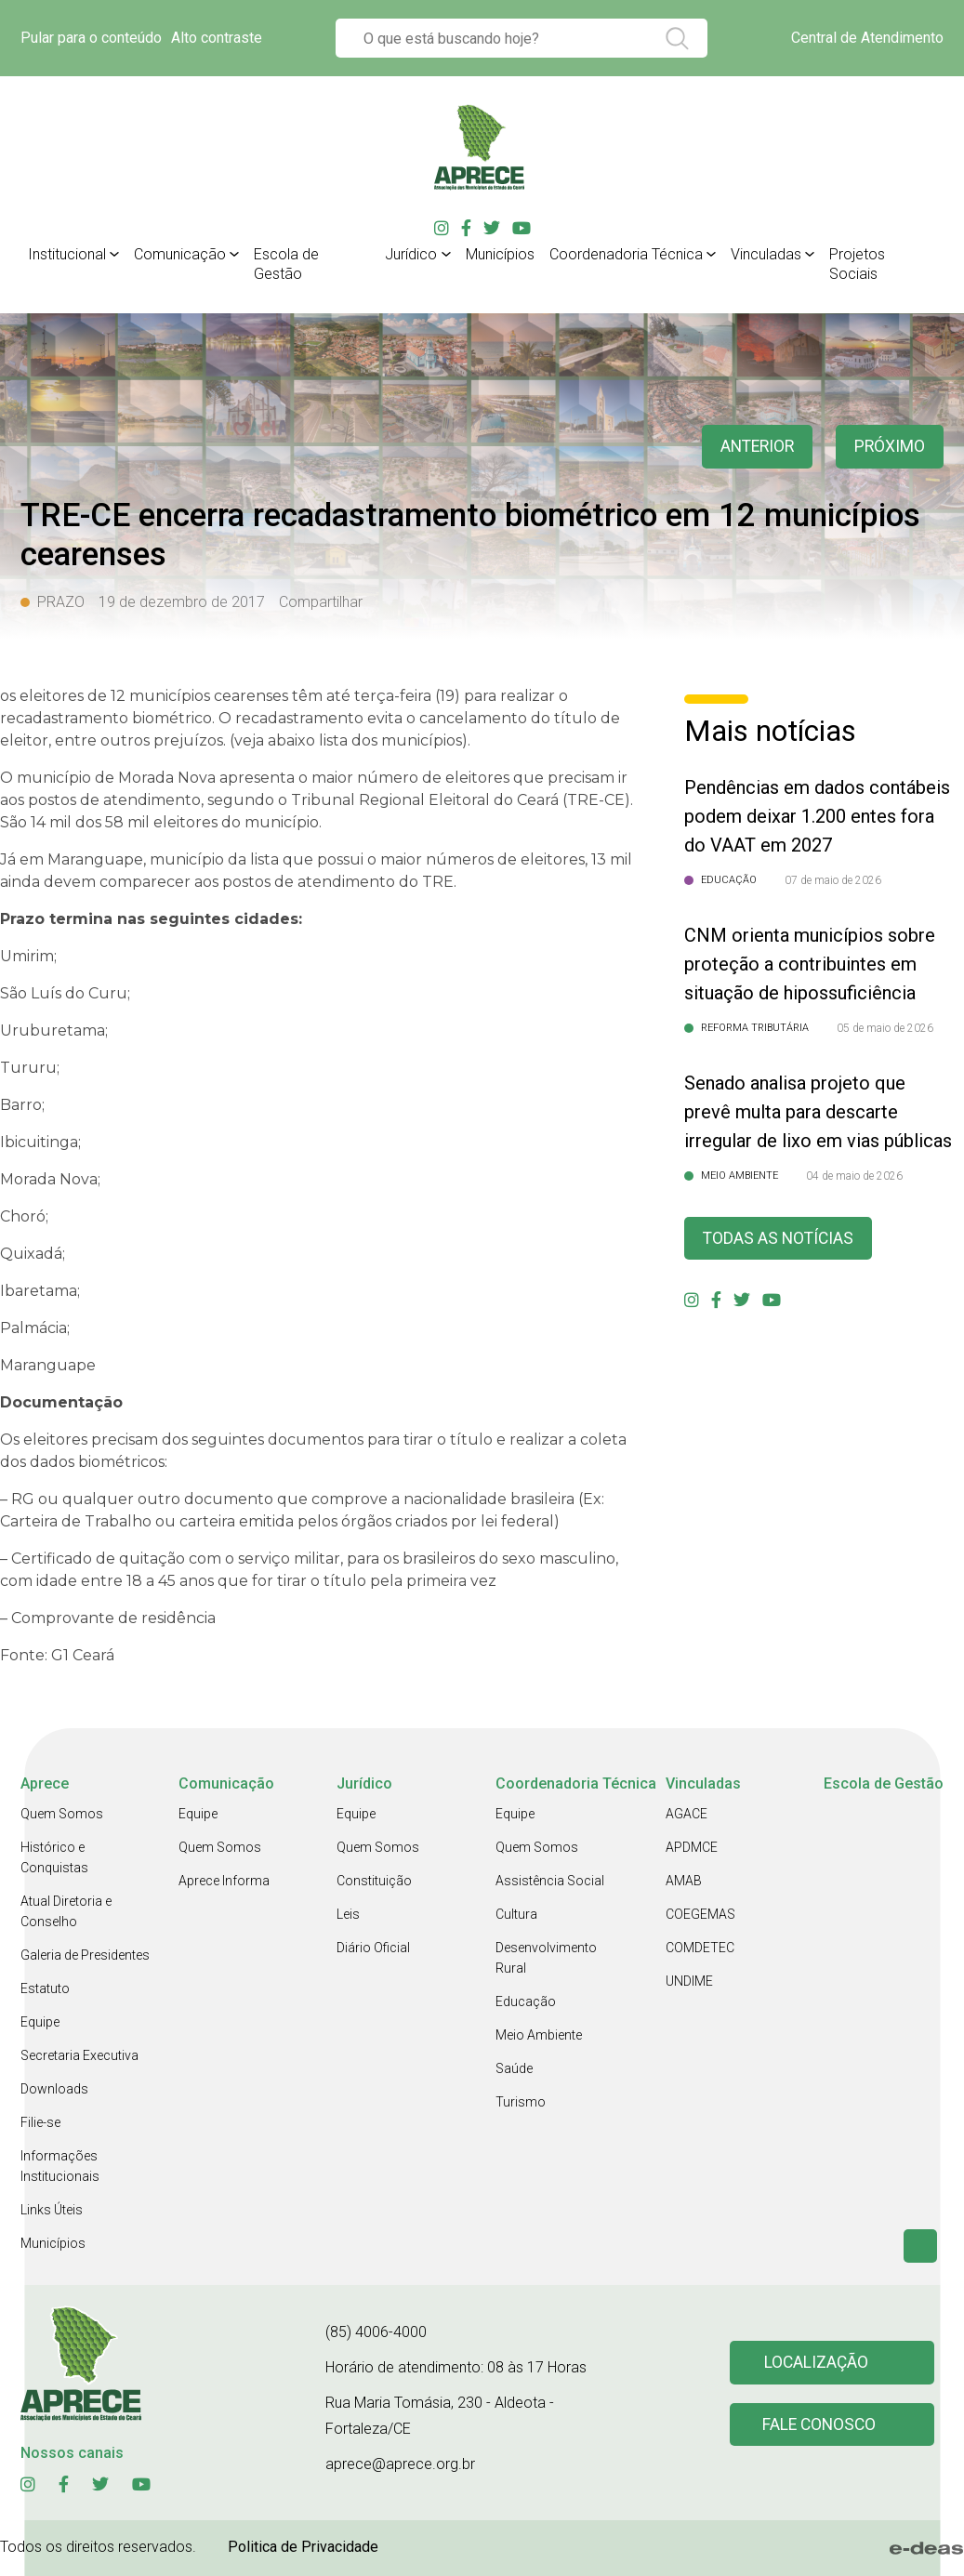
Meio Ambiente (538, 2035)
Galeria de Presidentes (85, 1955)
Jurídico (411, 254)
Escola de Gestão (286, 264)
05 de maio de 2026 (885, 1028)
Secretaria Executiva (79, 2055)
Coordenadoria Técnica (626, 254)
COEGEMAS (700, 1914)
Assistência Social (549, 1880)
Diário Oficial (373, 1947)
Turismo (520, 2101)
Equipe (39, 2022)
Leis (348, 1914)
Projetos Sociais (857, 264)
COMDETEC (700, 1947)
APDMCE (692, 1847)
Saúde (514, 2068)
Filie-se (40, 2122)
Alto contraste (216, 37)
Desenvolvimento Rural (546, 1957)
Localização (817, 2362)
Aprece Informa (224, 1880)
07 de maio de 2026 (833, 880)
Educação (525, 2001)
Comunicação (180, 254)
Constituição (374, 1880)
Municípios (500, 254)
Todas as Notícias (780, 1238)
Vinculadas (766, 254)
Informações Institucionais (59, 2166)
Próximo (889, 446)
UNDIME (689, 1981)
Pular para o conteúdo (91, 37)
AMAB (684, 1880)
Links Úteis (51, 2209)
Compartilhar (321, 602)
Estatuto (45, 1988)
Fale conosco (819, 2425)
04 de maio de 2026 (854, 1175)
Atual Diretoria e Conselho (66, 1911)
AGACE (686, 1813)
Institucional (67, 254)
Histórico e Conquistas (54, 1857)
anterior (754, 446)
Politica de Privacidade (303, 2547)
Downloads (54, 2088)
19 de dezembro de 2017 (182, 602)
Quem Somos (61, 1813)
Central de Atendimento (867, 37)
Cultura (516, 1914)
